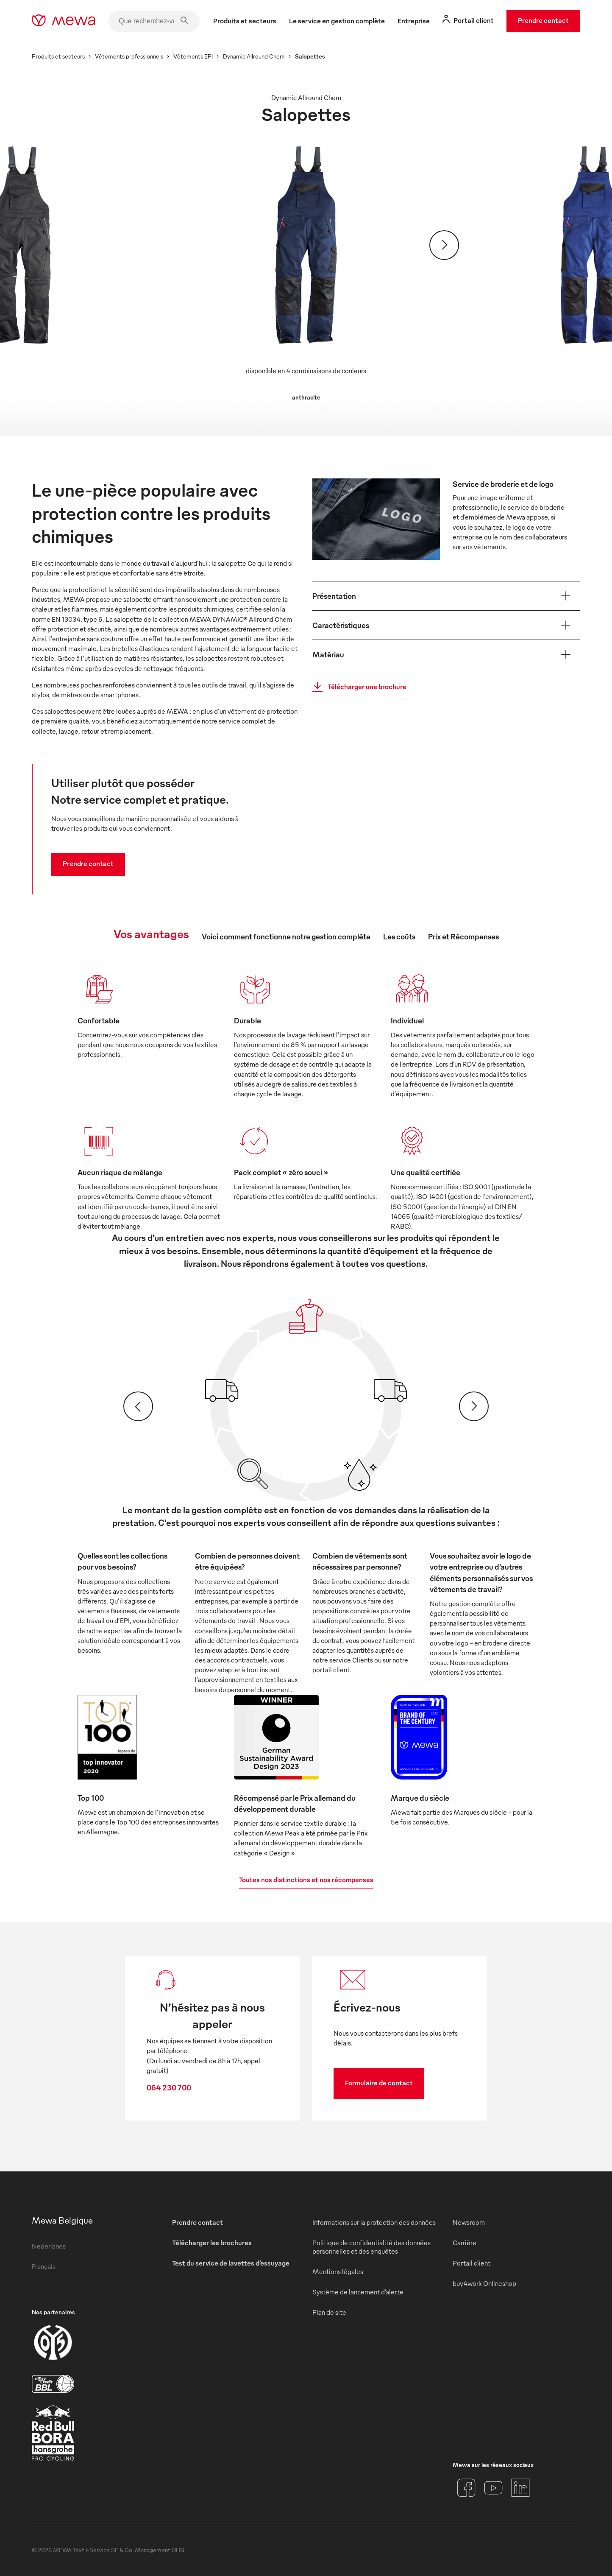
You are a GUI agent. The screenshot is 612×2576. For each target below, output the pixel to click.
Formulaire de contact (379, 2083)
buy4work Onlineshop (484, 2283)
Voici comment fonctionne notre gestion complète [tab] (286, 936)
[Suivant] (444, 245)
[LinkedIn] (520, 2487)
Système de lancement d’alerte (357, 2292)
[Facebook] (466, 2487)
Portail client (471, 2263)
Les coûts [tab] (399, 936)
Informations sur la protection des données (374, 2222)
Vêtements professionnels (129, 56)
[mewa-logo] (63, 21)
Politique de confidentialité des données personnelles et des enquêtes (371, 2246)
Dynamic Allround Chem (254, 56)
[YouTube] (493, 2487)
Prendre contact (543, 20)
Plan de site (329, 2312)
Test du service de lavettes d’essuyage (230, 2263)
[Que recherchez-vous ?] (154, 21)
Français (44, 2266)
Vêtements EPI (193, 56)
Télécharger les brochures (212, 2242)
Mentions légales (337, 2271)
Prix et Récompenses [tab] (463, 936)
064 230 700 (169, 2087)
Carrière (464, 2242)
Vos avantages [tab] (151, 933)
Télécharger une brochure (356, 687)
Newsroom (469, 2222)
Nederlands (49, 2246)
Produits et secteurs (58, 56)
